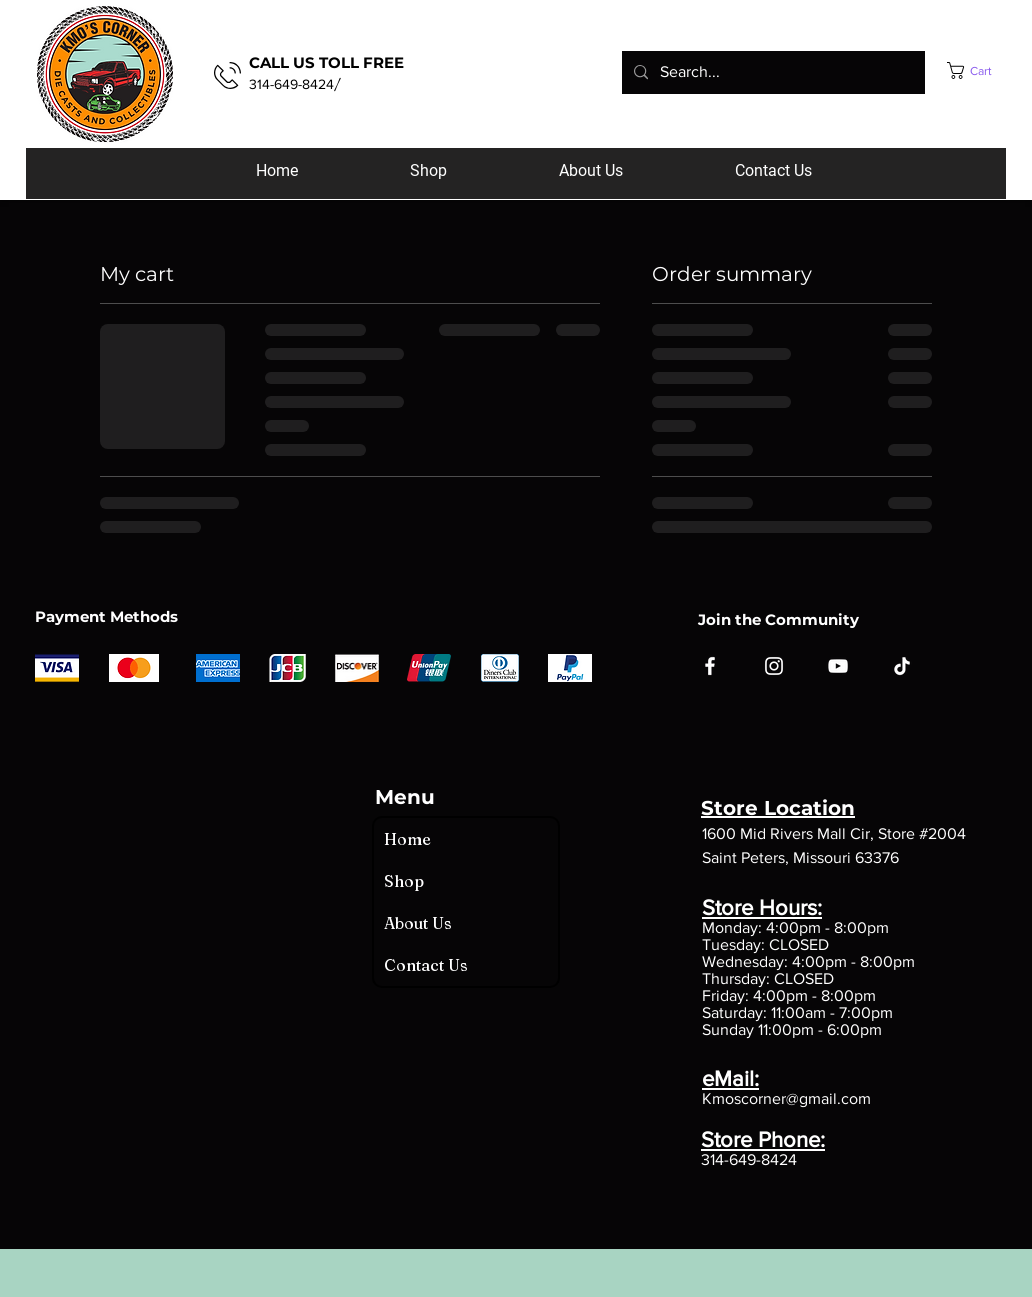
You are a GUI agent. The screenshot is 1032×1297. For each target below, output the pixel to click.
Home (407, 839)
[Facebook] (710, 666)
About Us (418, 923)
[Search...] (771, 72)
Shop (404, 881)
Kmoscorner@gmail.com (786, 1098)
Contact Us (426, 965)
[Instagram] (774, 666)
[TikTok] (902, 666)
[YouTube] (838, 666)
